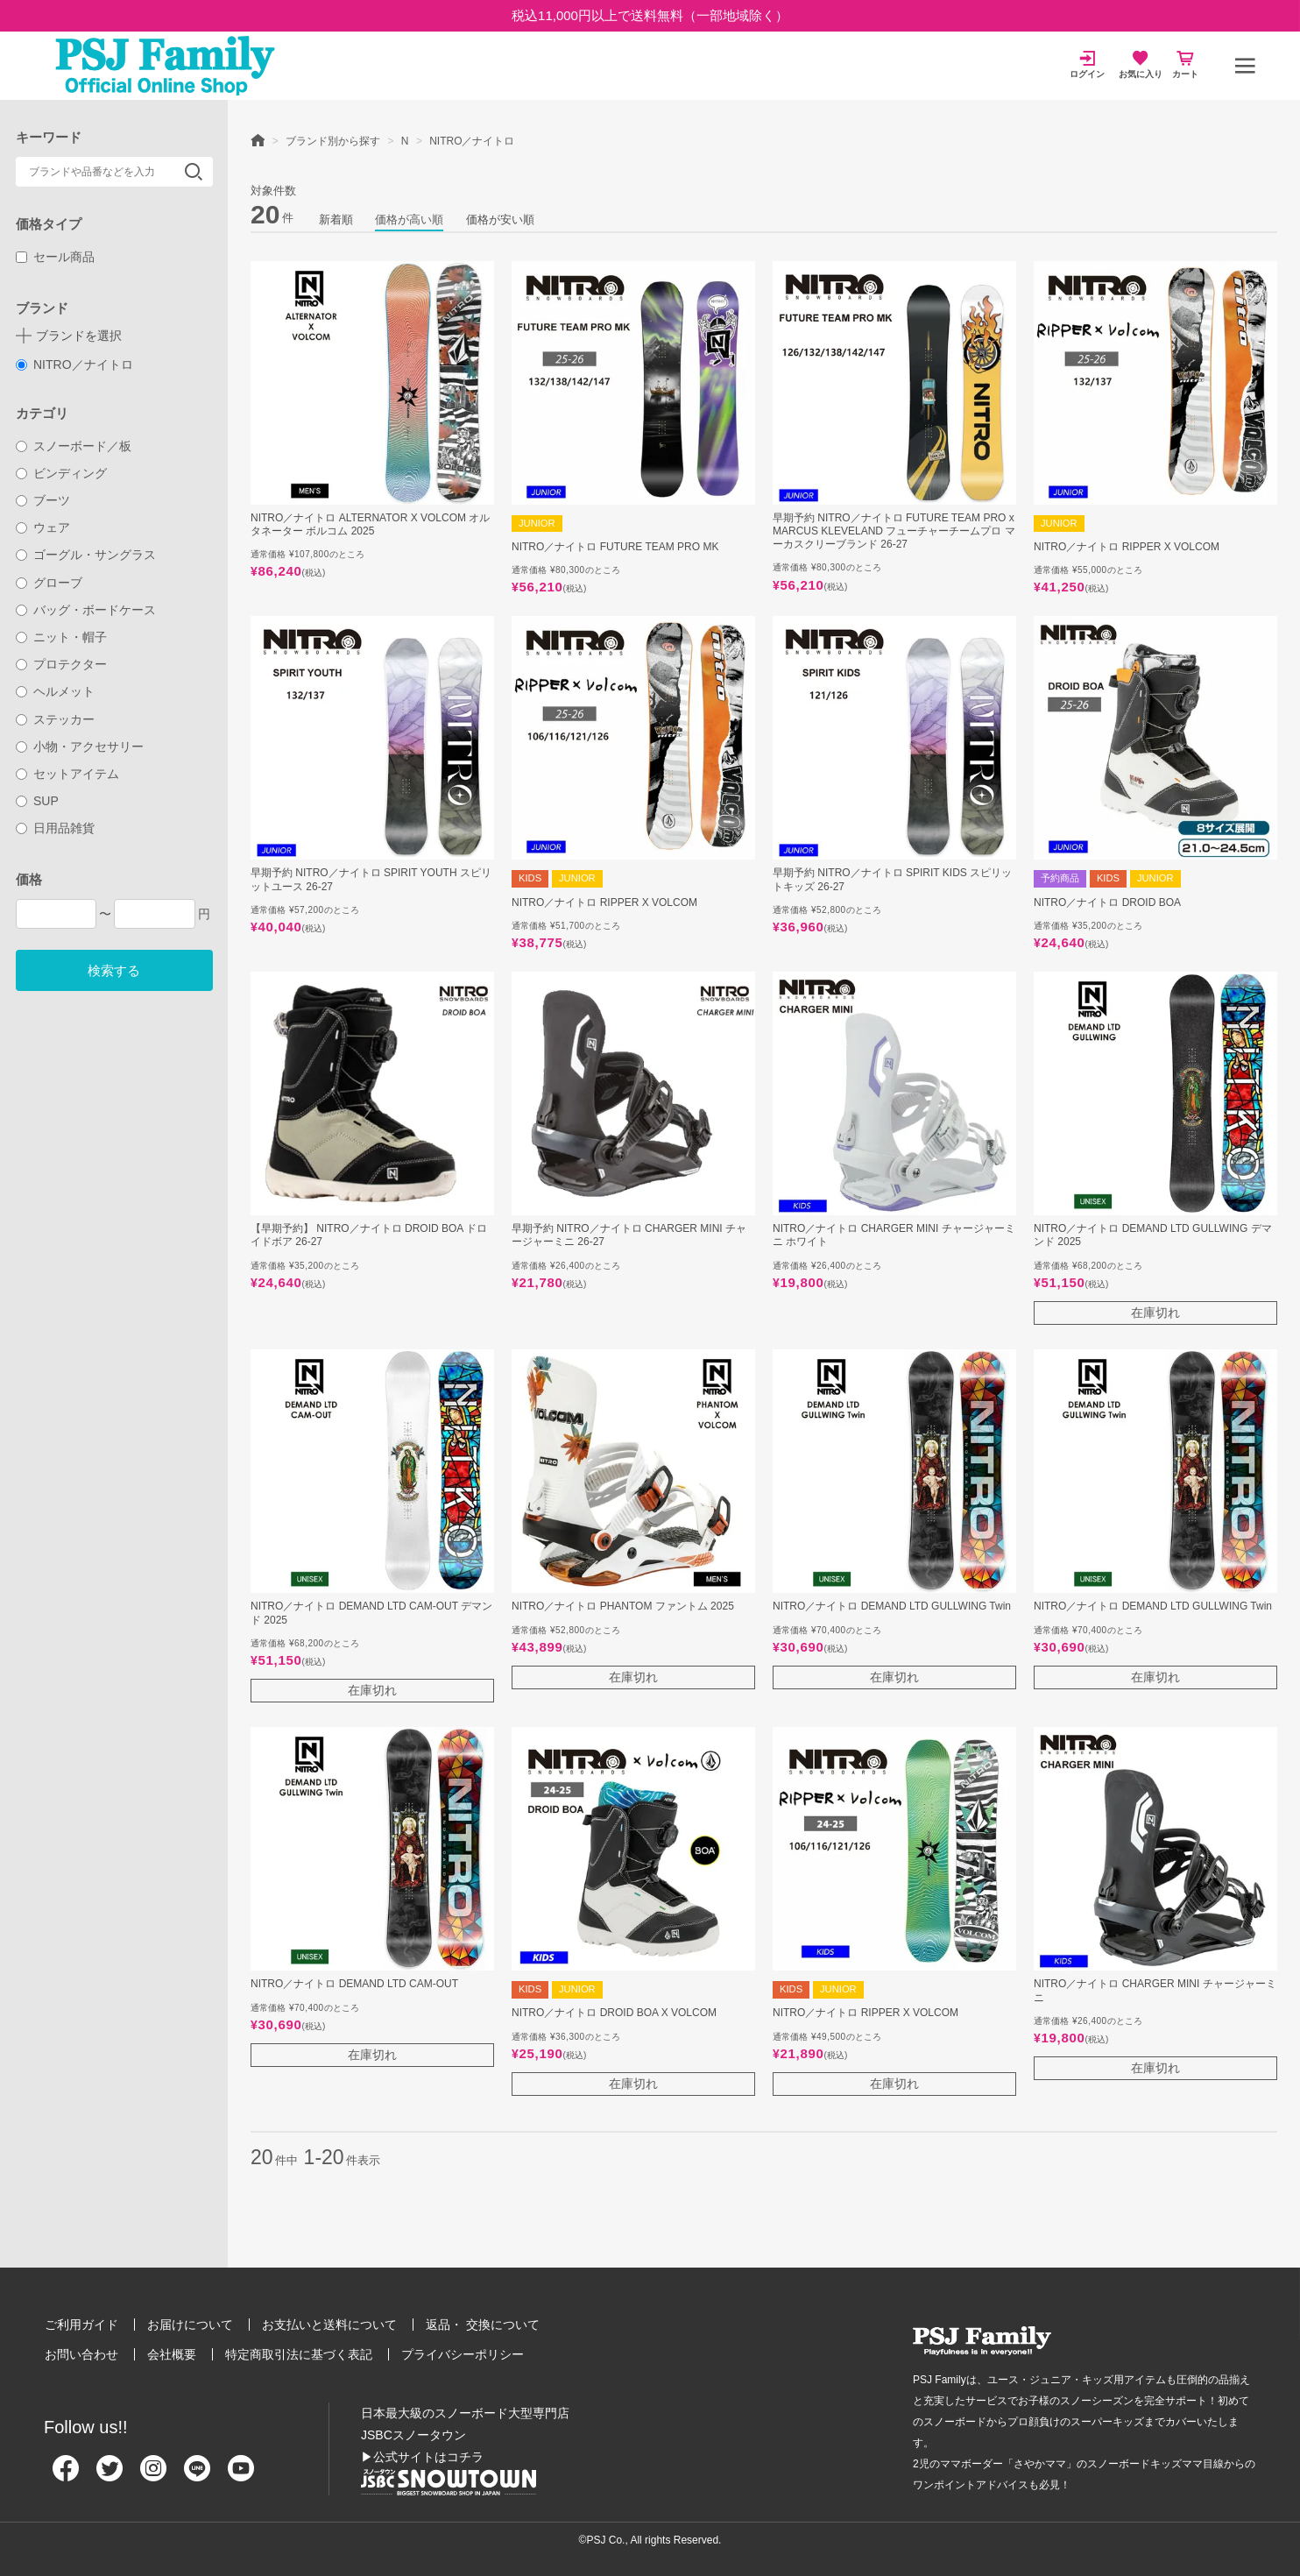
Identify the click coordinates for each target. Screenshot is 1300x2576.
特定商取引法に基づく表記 (298, 2354)
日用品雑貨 (55, 828)
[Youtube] (241, 2475)
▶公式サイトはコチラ (422, 2457)
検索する (114, 970)
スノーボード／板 (74, 446)
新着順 (336, 219)
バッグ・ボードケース (86, 610)
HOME (258, 139)
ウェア (43, 527)
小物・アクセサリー (80, 747)
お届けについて (190, 2325)
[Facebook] (66, 2475)
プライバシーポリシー (462, 2354)
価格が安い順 (500, 219)
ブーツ (43, 500)
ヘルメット (55, 691)
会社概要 (171, 2354)
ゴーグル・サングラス (86, 555)
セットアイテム (68, 774)
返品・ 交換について (483, 2325)
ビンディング (62, 473)
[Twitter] (109, 2475)
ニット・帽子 (62, 637)
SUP (37, 801)
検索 (193, 172)
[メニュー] (1244, 65)
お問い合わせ (81, 2354)
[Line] (197, 2475)
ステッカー (55, 719)
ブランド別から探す (333, 141)
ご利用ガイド (81, 2325)
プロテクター (62, 664)
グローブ (49, 583)
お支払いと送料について (329, 2325)
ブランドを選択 (79, 336)
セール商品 (55, 257)
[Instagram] (153, 2475)
